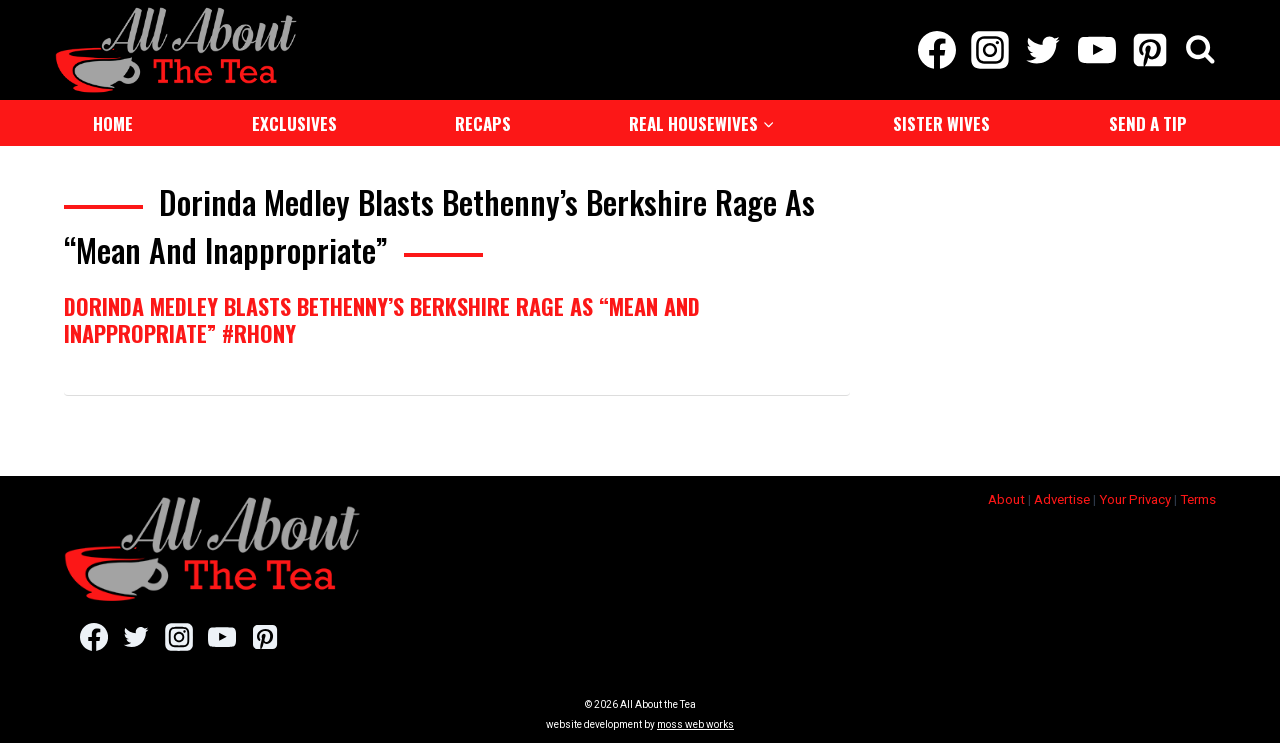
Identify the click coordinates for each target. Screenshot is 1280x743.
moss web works (695, 724)
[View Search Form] (1200, 50)
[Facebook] (936, 50)
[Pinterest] (1149, 50)
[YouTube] (1096, 50)
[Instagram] (990, 50)
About (1006, 499)
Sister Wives (941, 123)
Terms (1198, 499)
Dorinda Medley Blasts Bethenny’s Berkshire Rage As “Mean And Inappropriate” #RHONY (382, 319)
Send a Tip (1148, 123)
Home (113, 123)
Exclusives (294, 123)
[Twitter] (1043, 50)
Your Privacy (1135, 499)
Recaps (483, 123)
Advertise (1062, 499)
